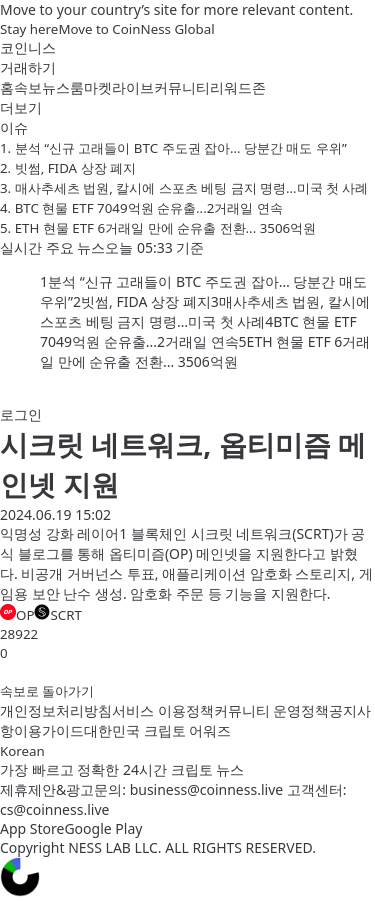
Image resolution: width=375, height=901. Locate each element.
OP (17, 614)
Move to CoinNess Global (136, 29)
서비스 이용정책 (163, 710)
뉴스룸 (63, 87)
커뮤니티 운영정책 (272, 710)
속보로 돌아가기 (47, 691)
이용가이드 (49, 730)
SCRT (57, 614)
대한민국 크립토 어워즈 (157, 730)
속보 (28, 87)
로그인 (21, 414)
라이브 (133, 87)
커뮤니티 (182, 87)
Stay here (29, 29)
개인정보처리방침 (56, 710)
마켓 (98, 87)
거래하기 (28, 67)
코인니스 (28, 47)
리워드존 (238, 87)
